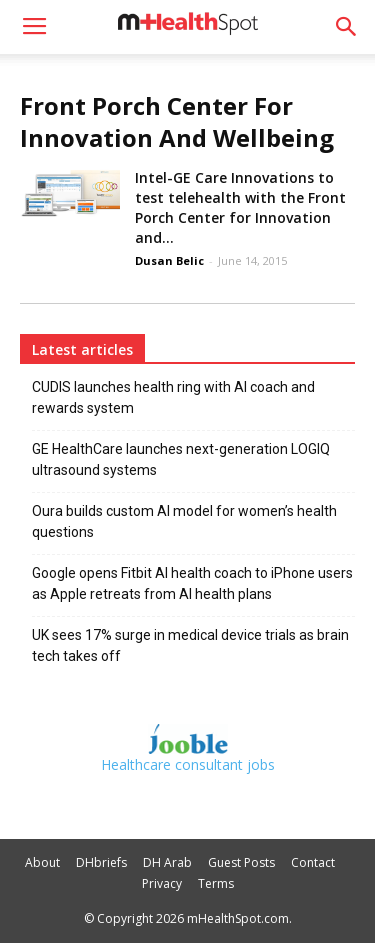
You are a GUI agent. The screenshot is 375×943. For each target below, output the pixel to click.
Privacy (162, 883)
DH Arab (167, 862)
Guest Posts (241, 862)
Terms (216, 883)
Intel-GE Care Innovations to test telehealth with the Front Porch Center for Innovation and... (240, 207)
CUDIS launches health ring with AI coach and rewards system (173, 397)
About (42, 862)
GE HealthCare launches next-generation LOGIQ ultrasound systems (181, 459)
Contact (313, 862)
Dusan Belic (169, 260)
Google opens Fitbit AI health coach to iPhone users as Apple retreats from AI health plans (192, 583)
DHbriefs (101, 862)
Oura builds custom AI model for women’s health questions (184, 521)
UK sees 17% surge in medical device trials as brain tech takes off (190, 645)
